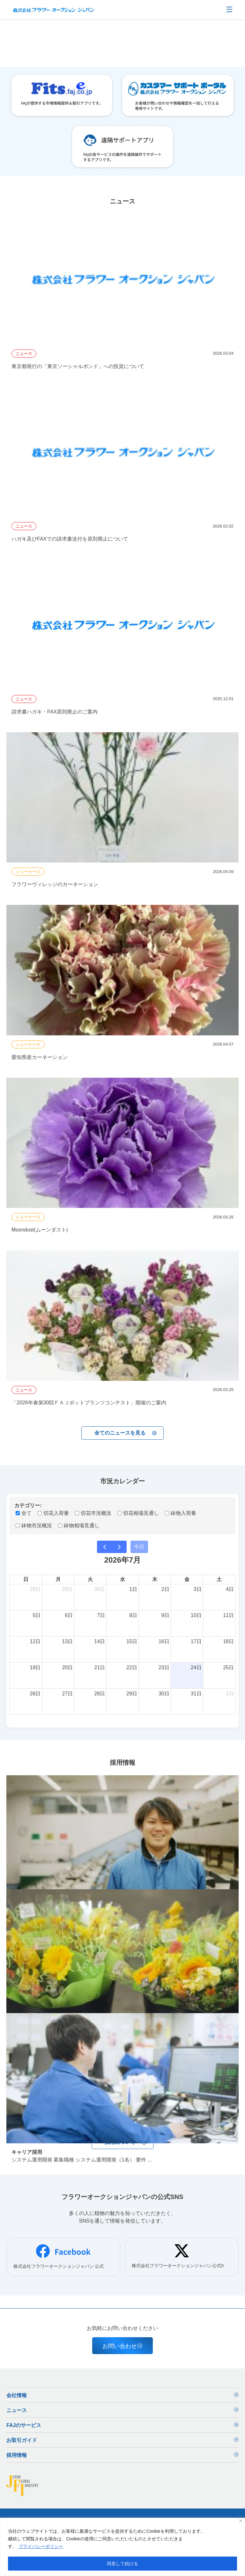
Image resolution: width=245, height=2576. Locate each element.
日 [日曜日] (25, 1579)
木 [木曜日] (154, 1579)
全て (24, 1513)
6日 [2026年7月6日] (69, 1615)
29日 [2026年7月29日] (131, 1693)
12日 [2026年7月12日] (35, 1641)
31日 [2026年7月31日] (196, 1693)
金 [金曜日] (186, 1579)
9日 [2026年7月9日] (165, 1615)
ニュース (122, 2410)
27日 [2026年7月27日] (67, 1693)
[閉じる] (240, 2520)
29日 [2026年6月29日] (67, 1589)
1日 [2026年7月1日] (133, 1589)
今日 (139, 1546)
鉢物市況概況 (34, 1525)
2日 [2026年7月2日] (165, 1589)
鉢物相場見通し (79, 1525)
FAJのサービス (122, 2425)
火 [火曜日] (90, 1579)
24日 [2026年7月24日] (196, 1667)
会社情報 (122, 2395)
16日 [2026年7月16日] (164, 1641)
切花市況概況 (93, 1513)
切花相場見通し (138, 1513)
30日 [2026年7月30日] (164, 1693)
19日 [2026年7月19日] (35, 1667)
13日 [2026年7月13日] (67, 1641)
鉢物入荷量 (180, 1513)
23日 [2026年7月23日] (164, 1667)
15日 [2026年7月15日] (131, 1641)
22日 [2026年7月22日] (131, 1667)
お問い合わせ (122, 2346)
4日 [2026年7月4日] (230, 1589)
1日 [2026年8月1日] (230, 1693)
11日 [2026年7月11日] (228, 1615)
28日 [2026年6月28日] (35, 1589)
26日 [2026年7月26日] (35, 1693)
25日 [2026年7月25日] (228, 1667)
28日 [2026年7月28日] (99, 1693)
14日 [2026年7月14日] (99, 1641)
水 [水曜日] (122, 1579)
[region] (122, 2547)
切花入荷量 (53, 1513)
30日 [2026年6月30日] (99, 1589)
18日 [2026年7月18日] (228, 1641)
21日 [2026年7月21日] (99, 1667)
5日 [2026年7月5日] (37, 1615)
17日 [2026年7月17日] (196, 1641)
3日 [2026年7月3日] (198, 1589)
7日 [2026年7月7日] (101, 1615)
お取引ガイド (122, 2440)
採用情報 (122, 2455)
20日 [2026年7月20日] (67, 1667)
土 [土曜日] (219, 1579)
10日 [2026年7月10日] (196, 1615)
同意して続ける (122, 2563)
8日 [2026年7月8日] (133, 1615)
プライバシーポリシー (41, 2546)
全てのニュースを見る (125, 1433)
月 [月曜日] (58, 1579)
